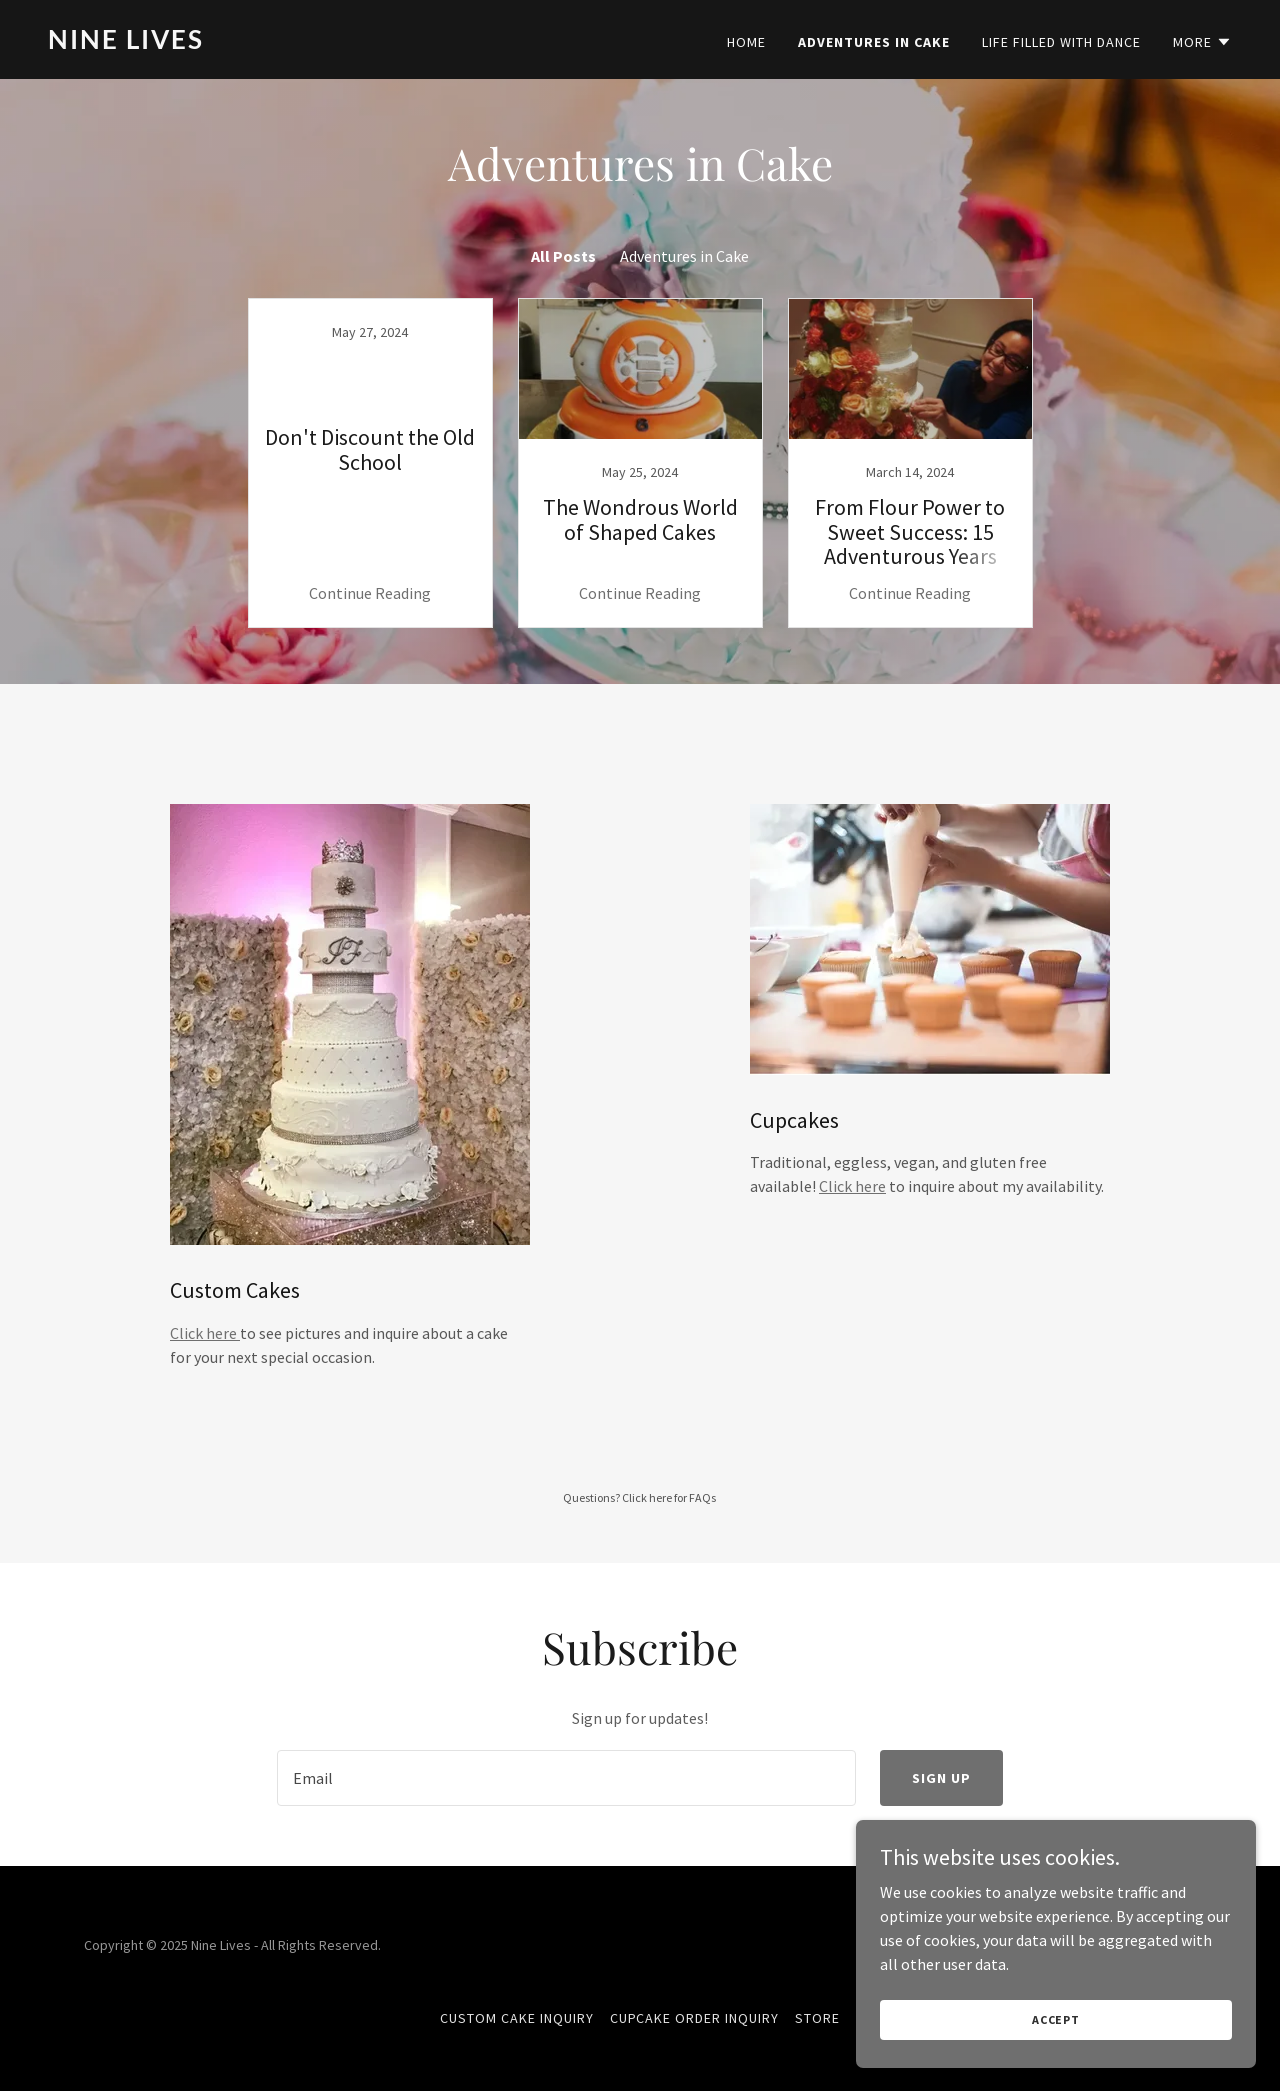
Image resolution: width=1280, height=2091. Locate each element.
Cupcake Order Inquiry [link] (695, 2018)
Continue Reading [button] (370, 593)
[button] (1202, 42)
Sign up (941, 1778)
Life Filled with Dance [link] (1061, 42)
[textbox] (566, 1778)
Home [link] (746, 42)
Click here (205, 1333)
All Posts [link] (563, 256)
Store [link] (817, 2018)
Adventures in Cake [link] (874, 42)
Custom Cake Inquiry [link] (517, 2018)
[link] (336, 43)
